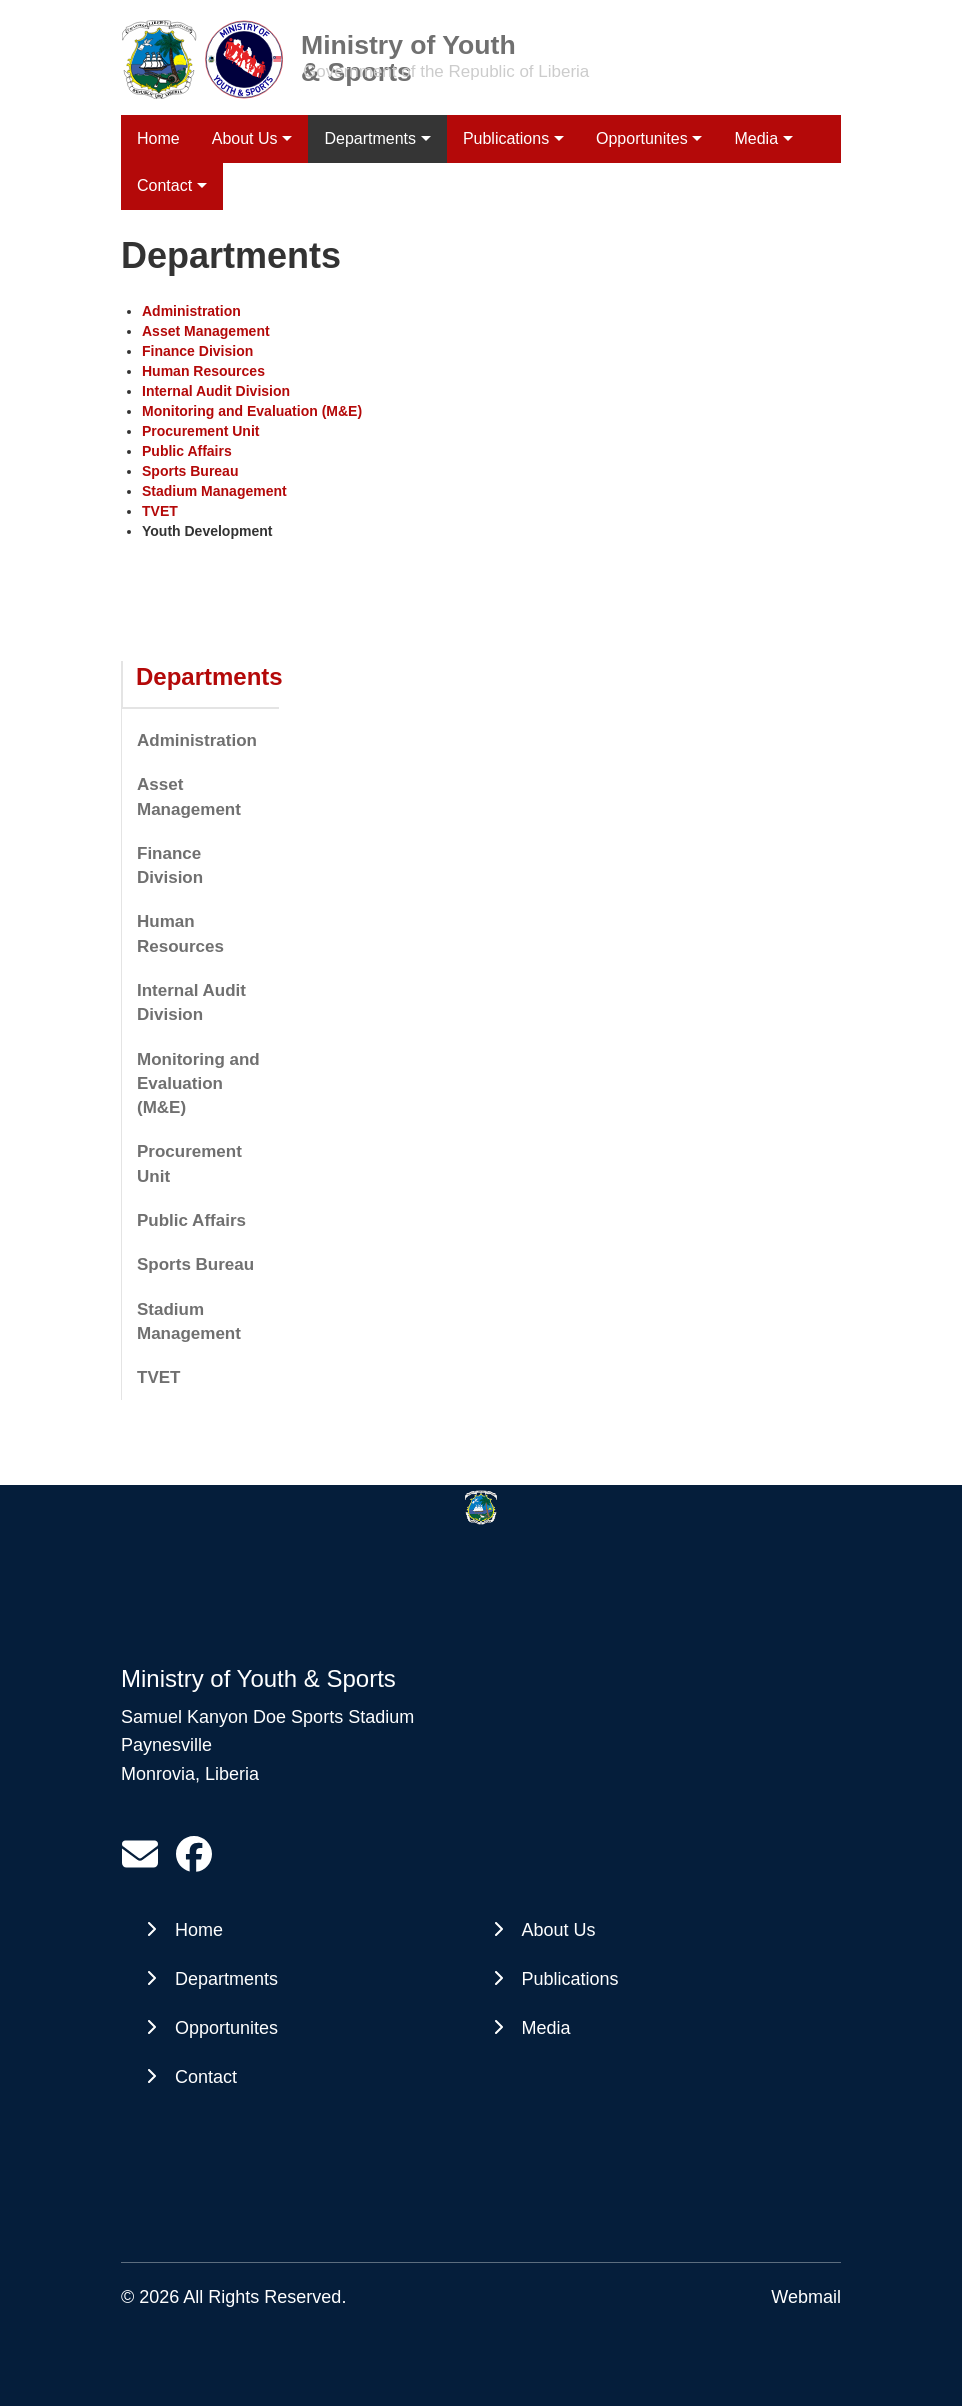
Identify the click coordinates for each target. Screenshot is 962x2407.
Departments (370, 138)
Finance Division (170, 865)
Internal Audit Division (191, 1002)
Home (158, 138)
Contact (206, 2077)
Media (756, 138)
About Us (245, 138)
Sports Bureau (195, 1264)
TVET (158, 1377)
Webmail (806, 2297)
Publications (506, 138)
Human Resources (180, 933)
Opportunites (642, 138)
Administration (197, 740)
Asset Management (189, 796)
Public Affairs (191, 1220)
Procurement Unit (189, 1163)
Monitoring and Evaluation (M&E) (198, 1084)
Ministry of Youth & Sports (408, 43)
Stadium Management (189, 1321)
